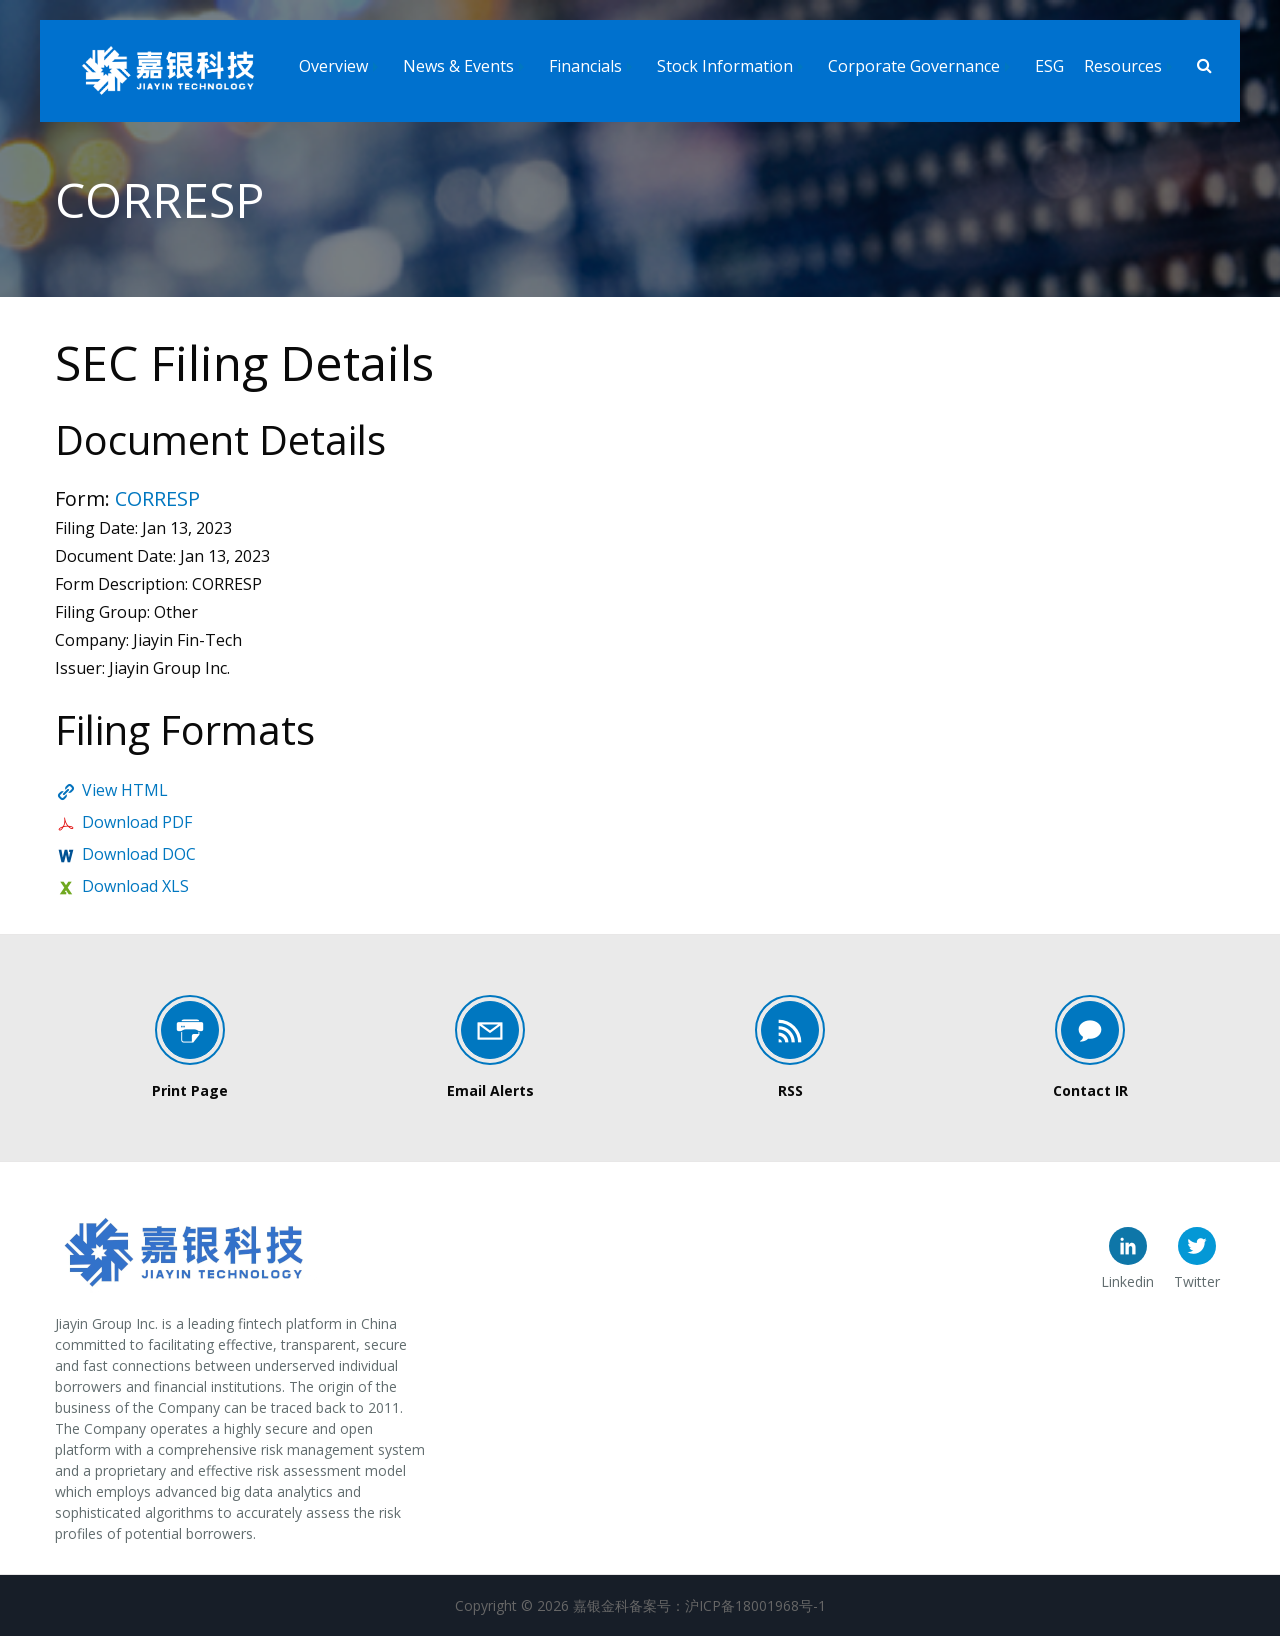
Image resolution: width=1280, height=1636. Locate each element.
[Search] (1204, 67)
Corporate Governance (914, 66)
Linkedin (1127, 1281)
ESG (1049, 66)
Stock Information (725, 66)
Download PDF (137, 822)
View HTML (125, 790)
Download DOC (139, 854)
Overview (333, 66)
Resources (1123, 66)
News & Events (458, 66)
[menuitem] (341, 61)
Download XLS (135, 886)
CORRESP (157, 498)
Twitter (1197, 1281)
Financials (585, 66)
